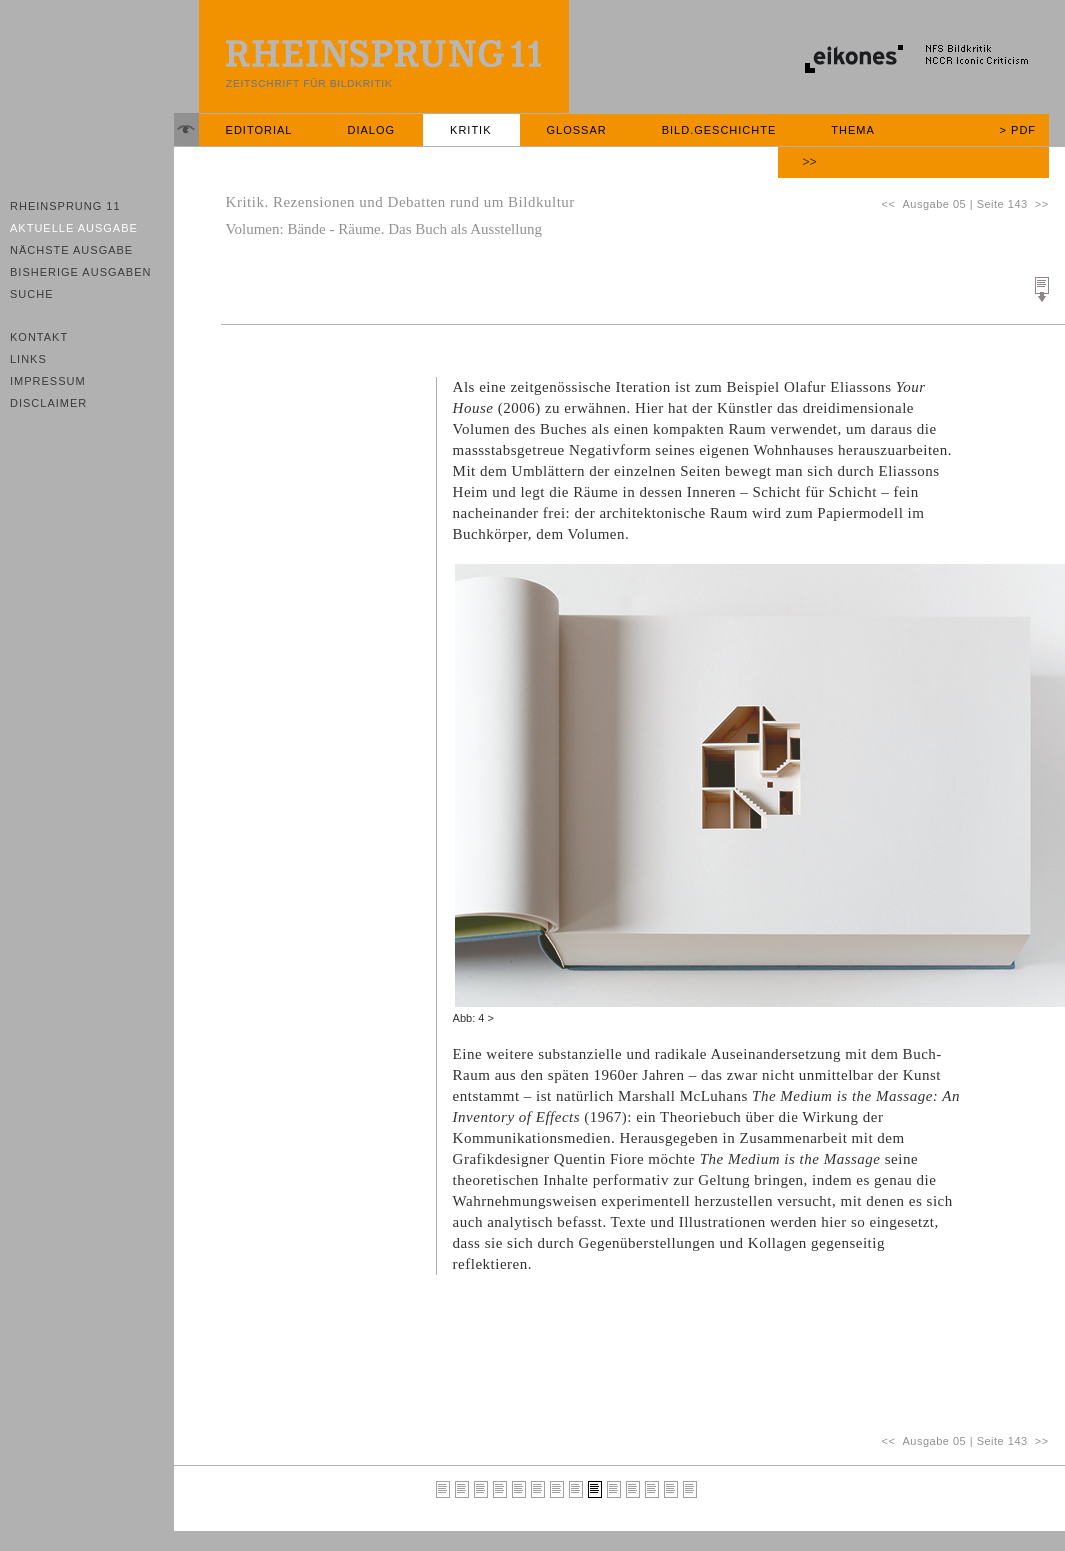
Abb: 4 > (473, 1018)
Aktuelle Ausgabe (74, 228)
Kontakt (39, 337)
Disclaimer (48, 403)
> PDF (1018, 130)
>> (810, 162)
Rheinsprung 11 (65, 206)
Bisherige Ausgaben (80, 272)
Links (28, 359)
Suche (32, 294)
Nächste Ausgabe (71, 250)
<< (891, 204)
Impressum (48, 381)
